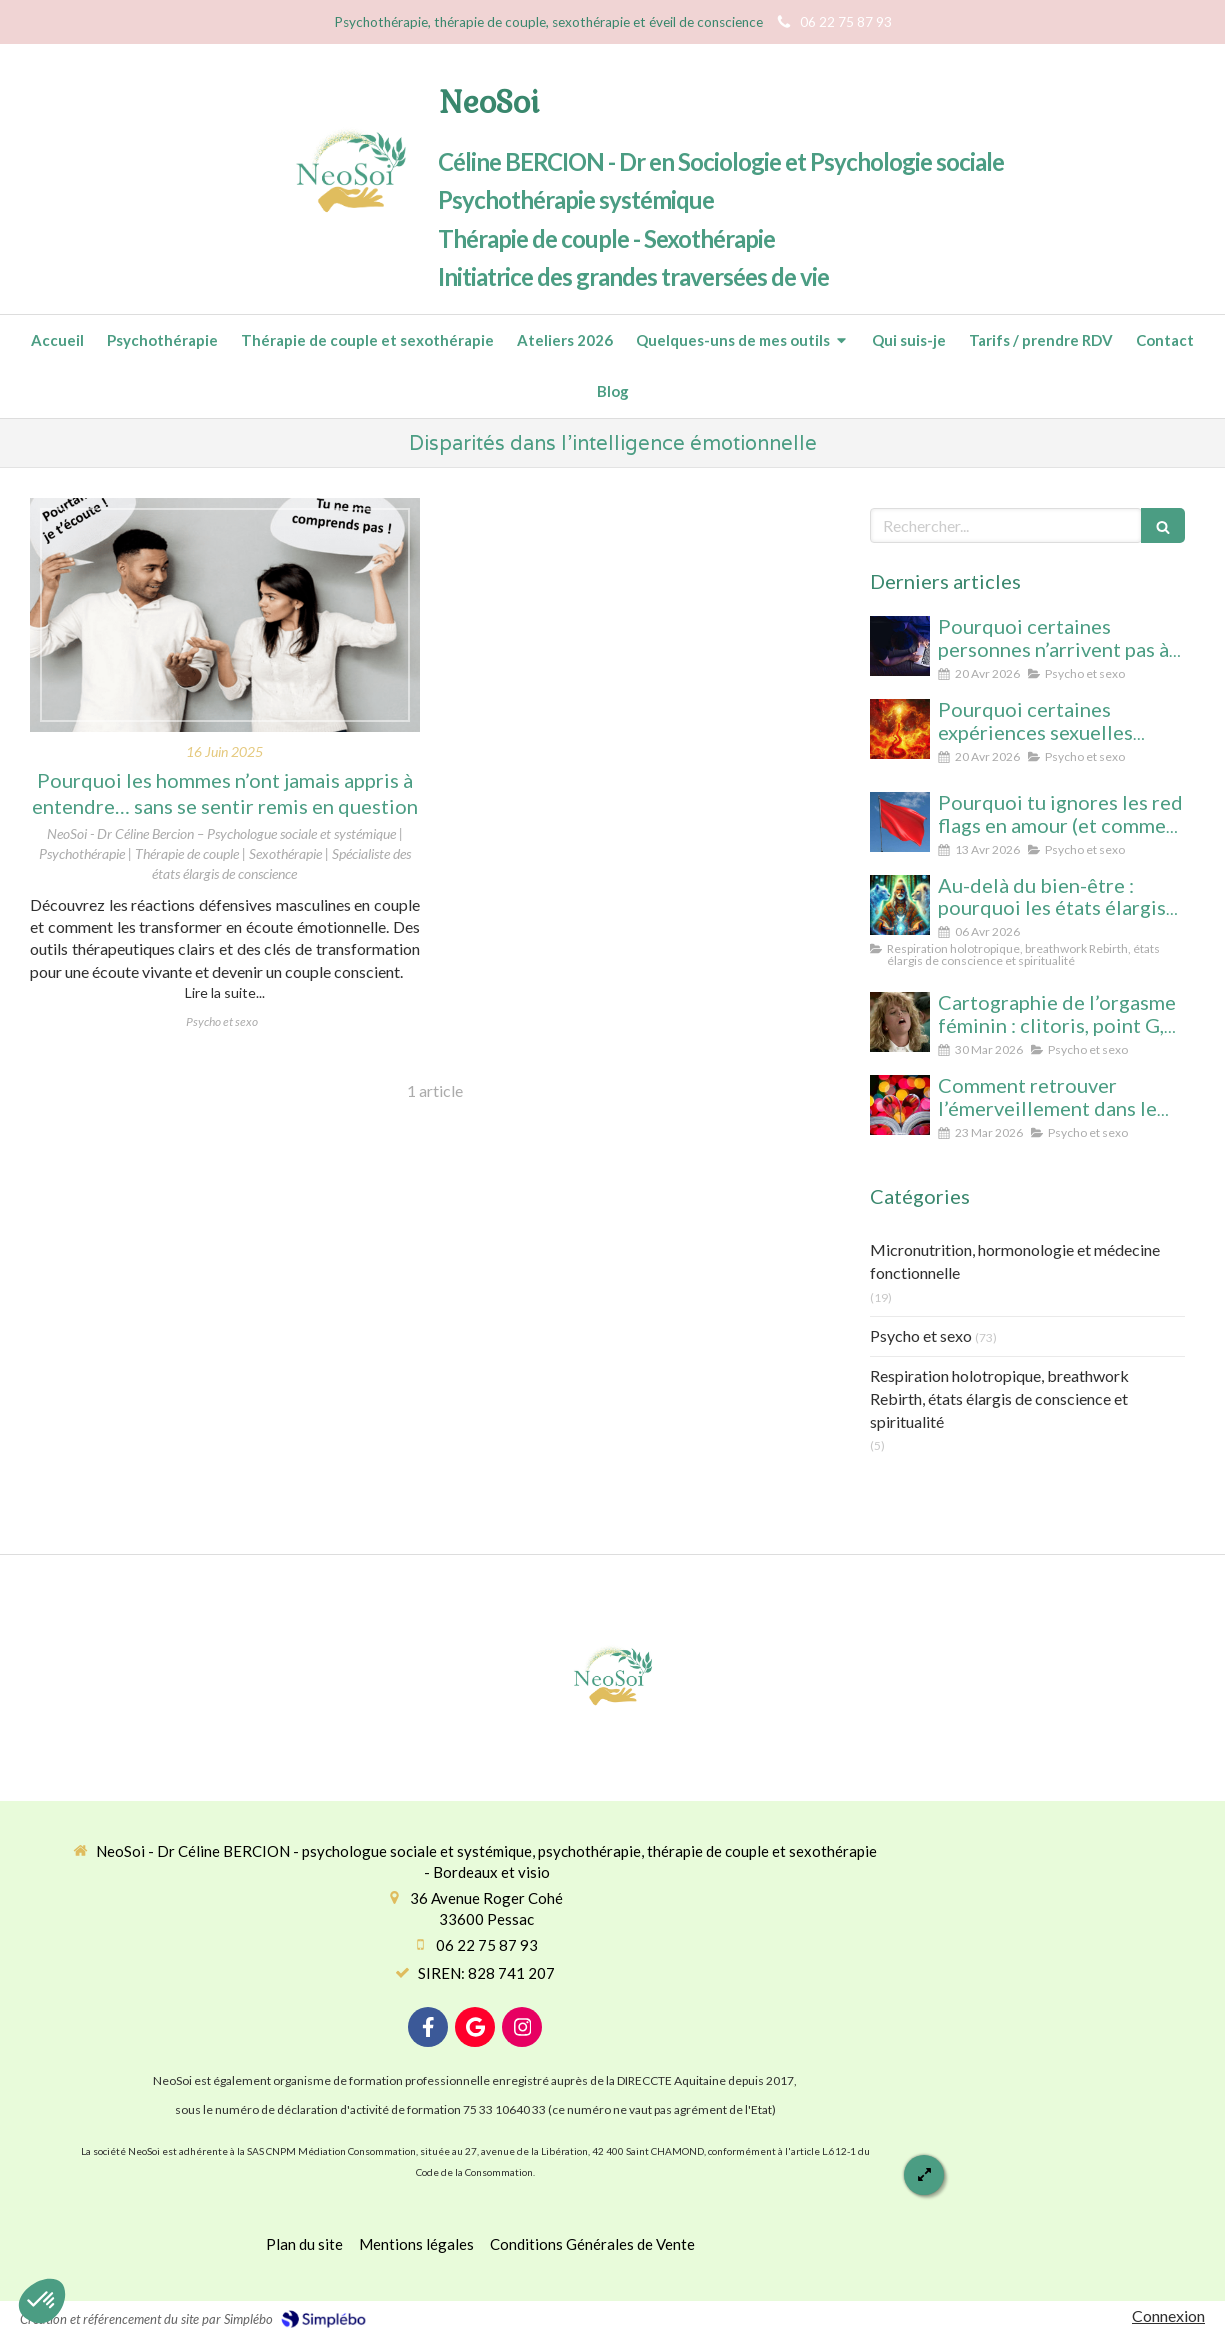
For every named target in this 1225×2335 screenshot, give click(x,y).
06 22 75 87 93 (487, 1945)
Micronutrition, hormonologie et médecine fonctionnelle (1015, 1261)
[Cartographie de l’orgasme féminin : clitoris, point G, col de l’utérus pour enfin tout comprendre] (900, 1022)
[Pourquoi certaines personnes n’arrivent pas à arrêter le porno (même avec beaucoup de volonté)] (900, 646)
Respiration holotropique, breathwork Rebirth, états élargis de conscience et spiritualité (999, 1398)
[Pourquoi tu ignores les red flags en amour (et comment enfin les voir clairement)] (900, 822)
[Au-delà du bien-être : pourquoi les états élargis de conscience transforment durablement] (900, 905)
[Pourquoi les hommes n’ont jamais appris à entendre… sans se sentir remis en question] (225, 615)
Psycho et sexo (921, 1335)
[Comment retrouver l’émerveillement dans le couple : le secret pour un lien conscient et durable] (900, 1105)
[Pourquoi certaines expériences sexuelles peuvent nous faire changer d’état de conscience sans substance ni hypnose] (900, 729)
